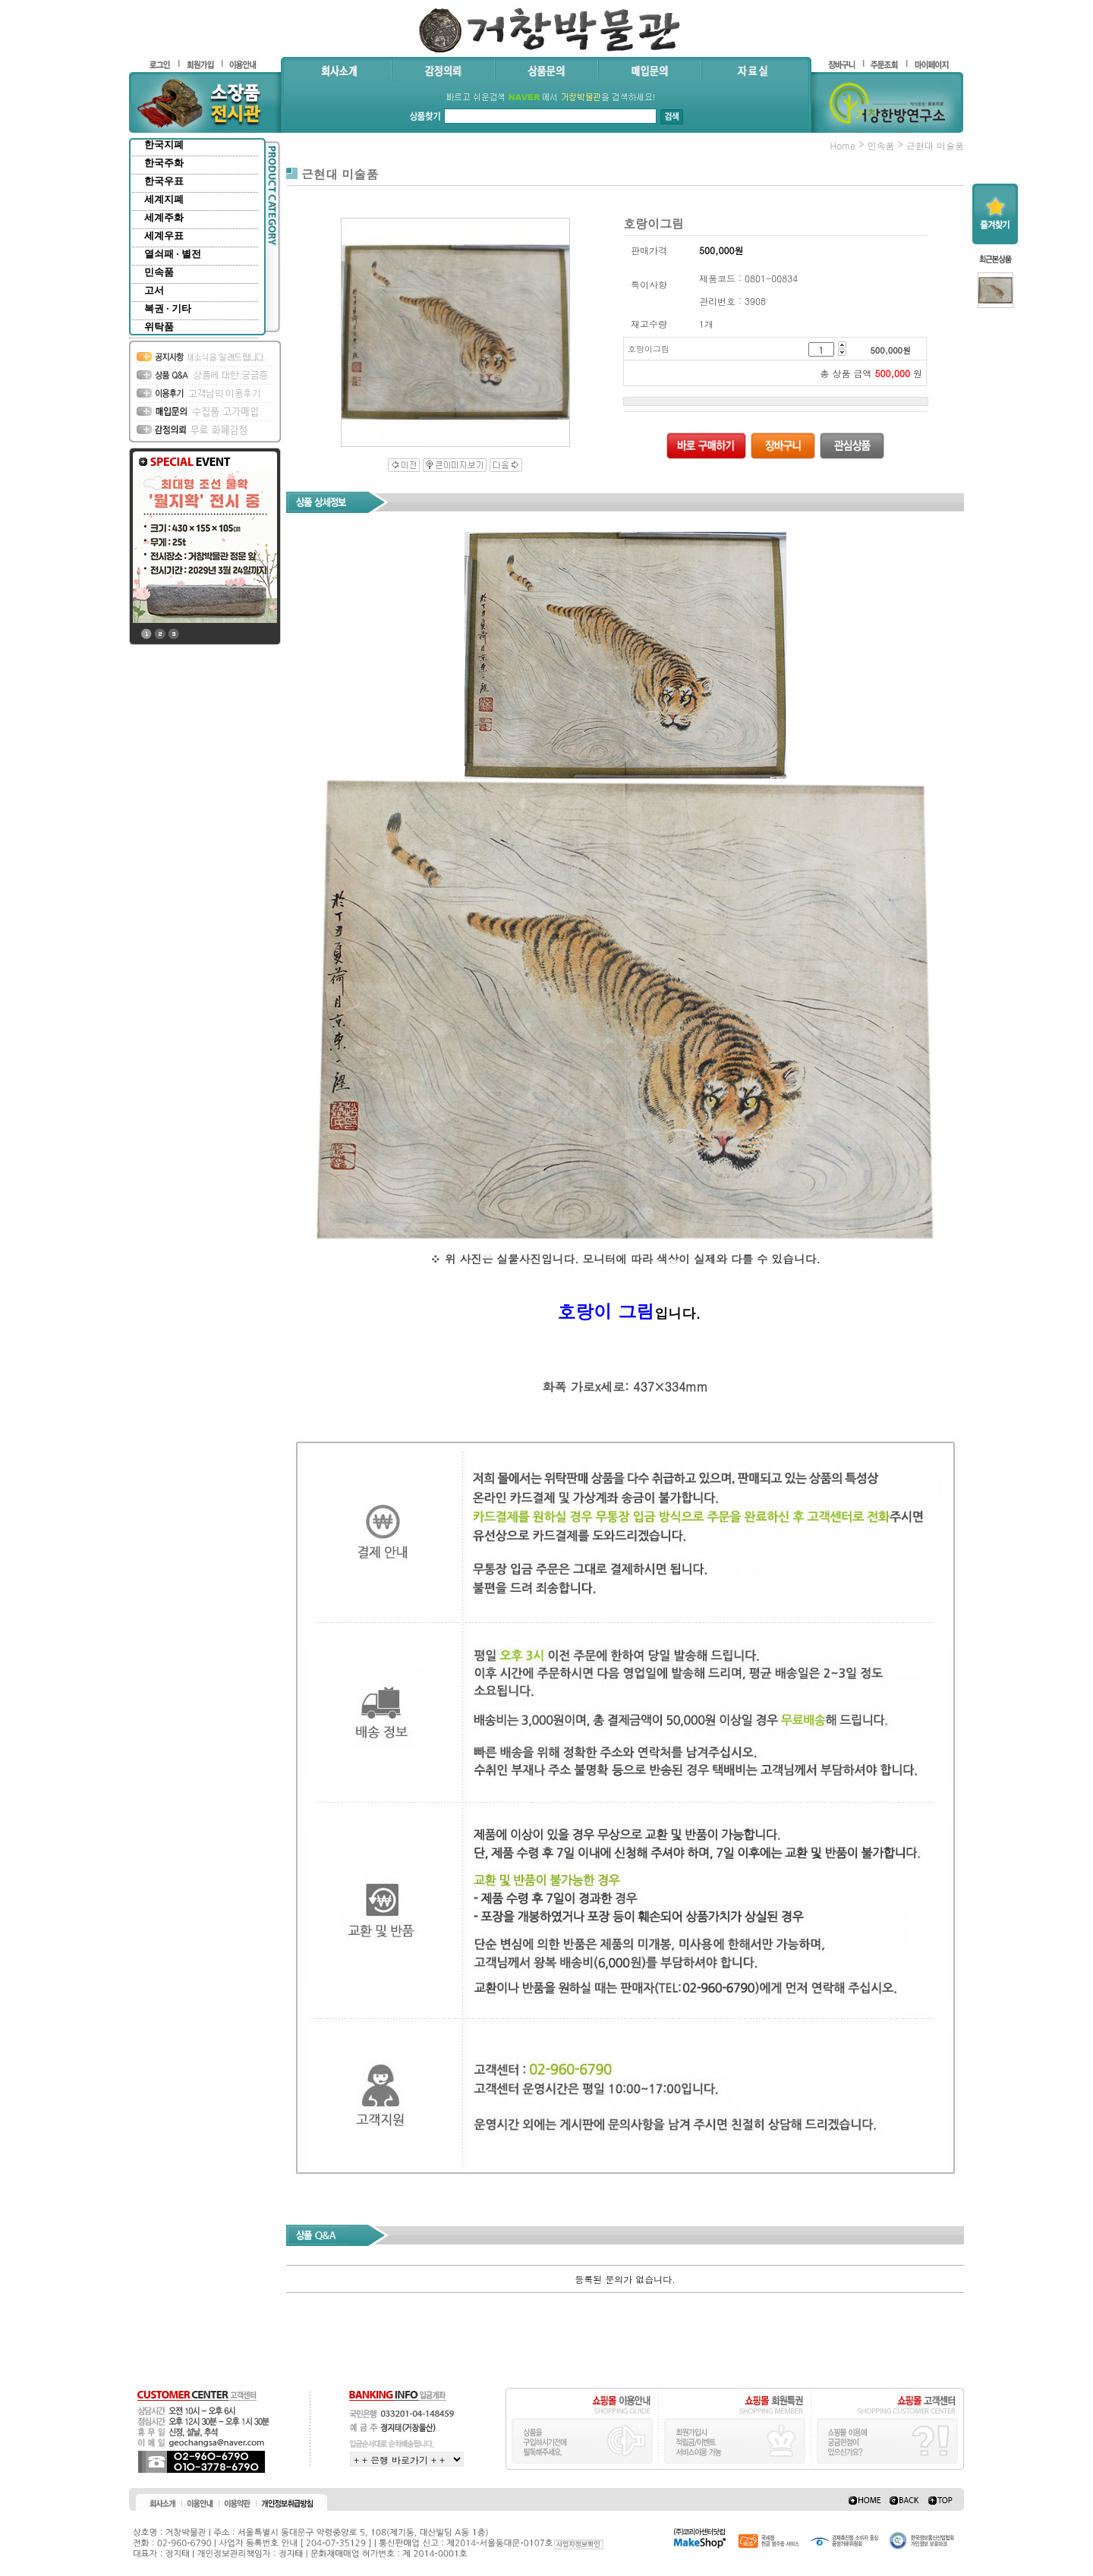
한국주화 (164, 162)
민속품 (159, 272)
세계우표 (164, 235)
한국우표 (164, 181)
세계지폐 (164, 199)
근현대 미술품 (935, 145)
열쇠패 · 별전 (172, 253)
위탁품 (159, 326)
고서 (154, 290)
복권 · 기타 (167, 308)
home (842, 145)
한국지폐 (164, 144)
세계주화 (164, 217)
